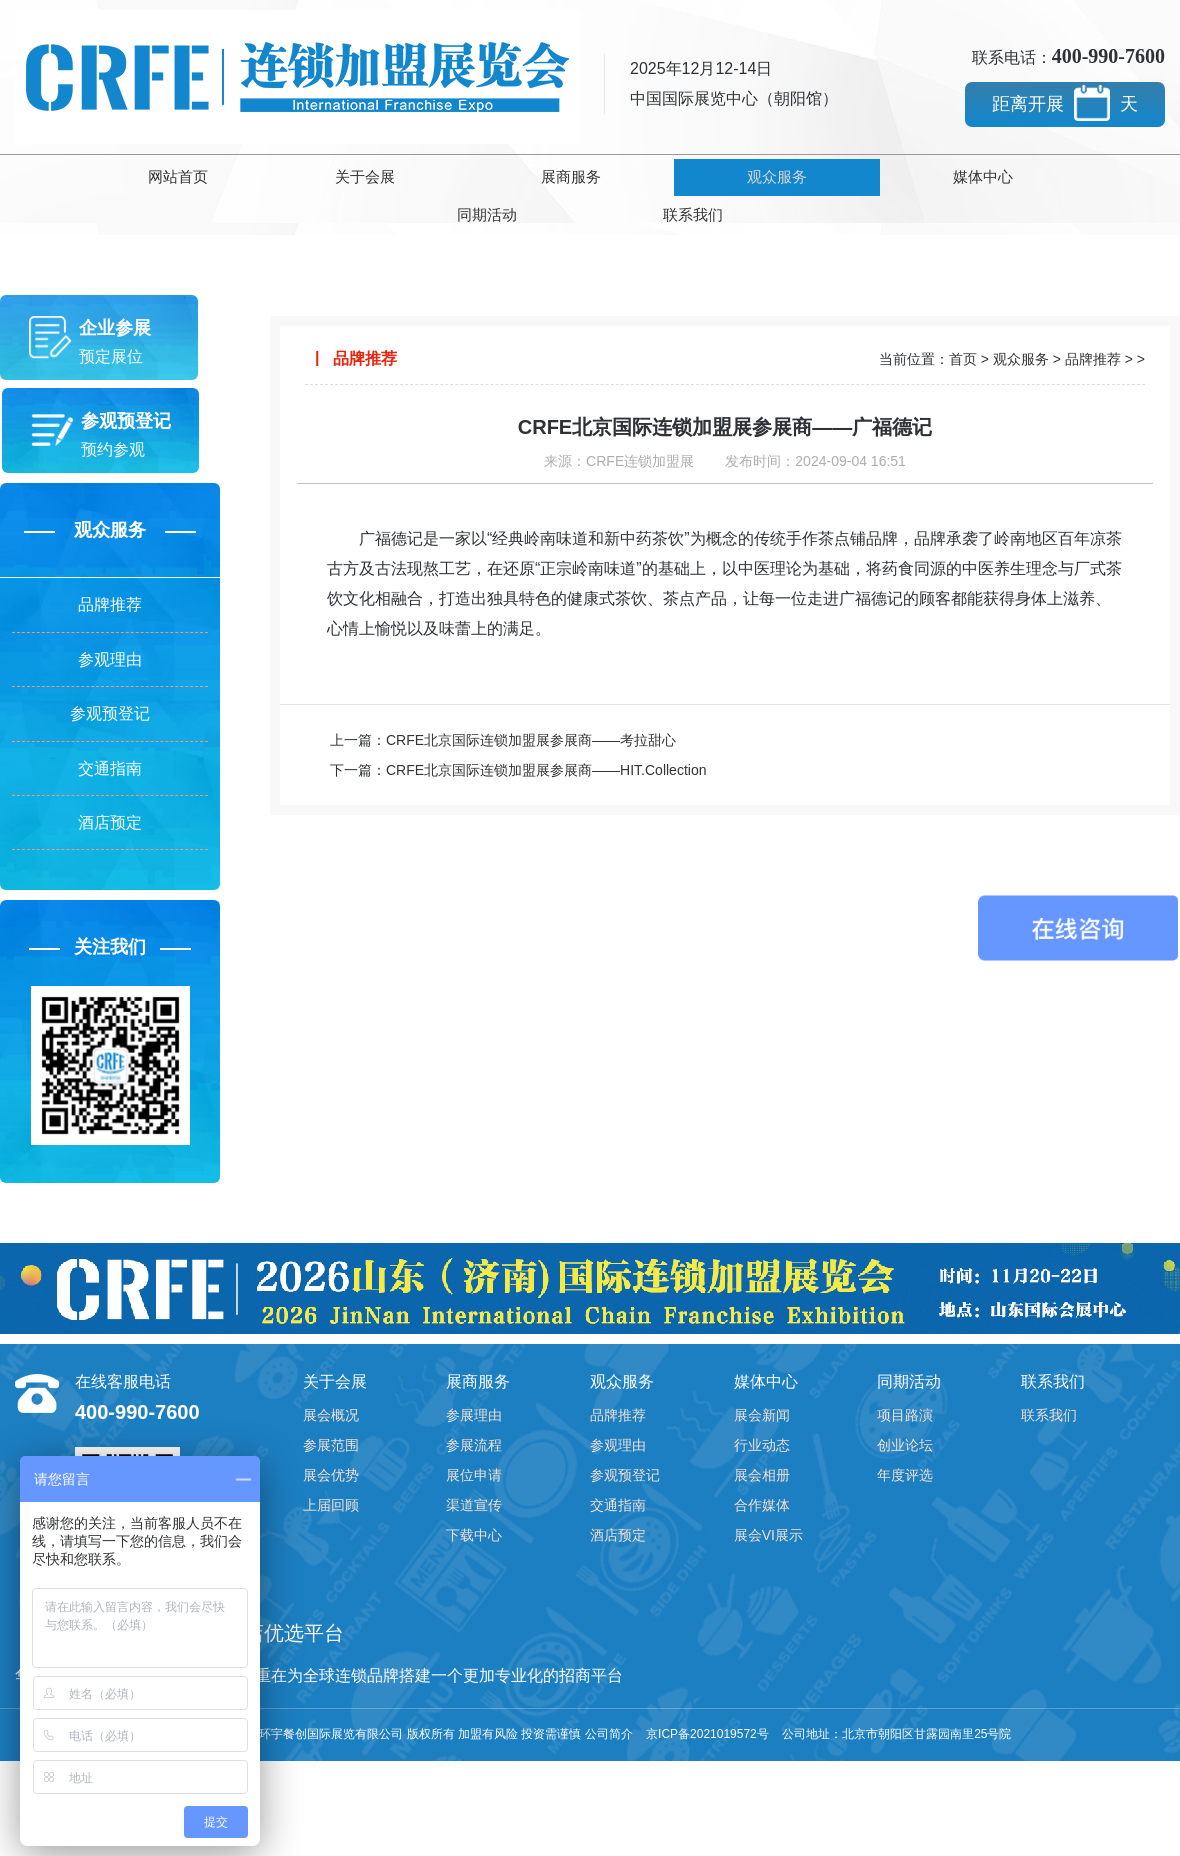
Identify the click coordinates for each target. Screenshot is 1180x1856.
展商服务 (421, 174)
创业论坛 (905, 1452)
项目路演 (905, 1422)
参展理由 (474, 1422)
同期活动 (927, 174)
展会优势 (331, 1482)
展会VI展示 (768, 1542)
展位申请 (474, 1482)
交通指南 (110, 764)
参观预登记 (110, 703)
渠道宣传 (474, 1512)
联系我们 (1096, 174)
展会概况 (331, 1422)
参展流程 (474, 1452)
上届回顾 (331, 1512)
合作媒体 (762, 1512)
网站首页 (84, 174)
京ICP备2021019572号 (707, 1741)
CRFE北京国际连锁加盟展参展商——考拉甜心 (531, 698)
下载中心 (474, 1542)
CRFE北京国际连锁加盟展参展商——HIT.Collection (546, 728)
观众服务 (590, 174)
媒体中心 (759, 174)
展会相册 (762, 1482)
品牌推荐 (110, 581)
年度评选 (905, 1482)
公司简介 (609, 1741)
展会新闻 (762, 1422)
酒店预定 (110, 825)
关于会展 (253, 174)
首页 (963, 319)
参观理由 (110, 642)
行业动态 (762, 1452)
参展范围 (331, 1452)
